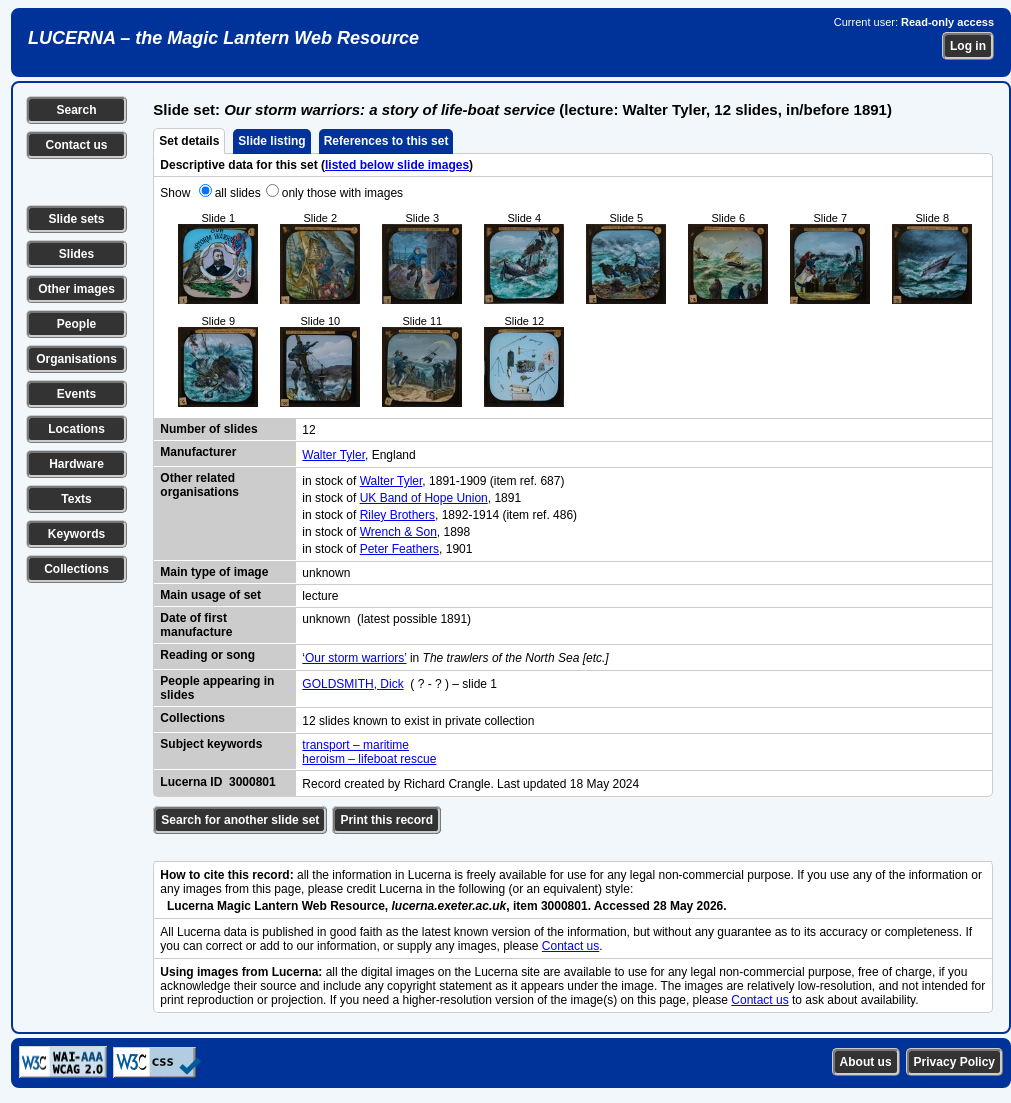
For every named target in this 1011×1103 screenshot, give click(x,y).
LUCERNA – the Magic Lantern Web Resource (223, 38)
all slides (238, 193)
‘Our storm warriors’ (354, 658)
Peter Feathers (399, 549)
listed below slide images (397, 165)
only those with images (342, 193)
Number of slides (208, 429)
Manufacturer (198, 452)
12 (308, 430)
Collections (76, 569)
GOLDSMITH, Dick (352, 684)
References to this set (386, 141)
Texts (76, 499)
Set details (189, 141)
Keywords (76, 534)
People (76, 324)
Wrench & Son (398, 532)
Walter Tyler (333, 455)
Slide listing (271, 141)
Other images (76, 289)
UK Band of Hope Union (424, 498)
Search (76, 110)
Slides (76, 254)
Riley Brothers (397, 515)
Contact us (76, 145)
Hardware (76, 464)
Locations (76, 429)
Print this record (386, 820)
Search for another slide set (240, 820)
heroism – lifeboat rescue (369, 759)
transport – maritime (355, 745)
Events (76, 394)
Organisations (76, 359)
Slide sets (76, 219)
